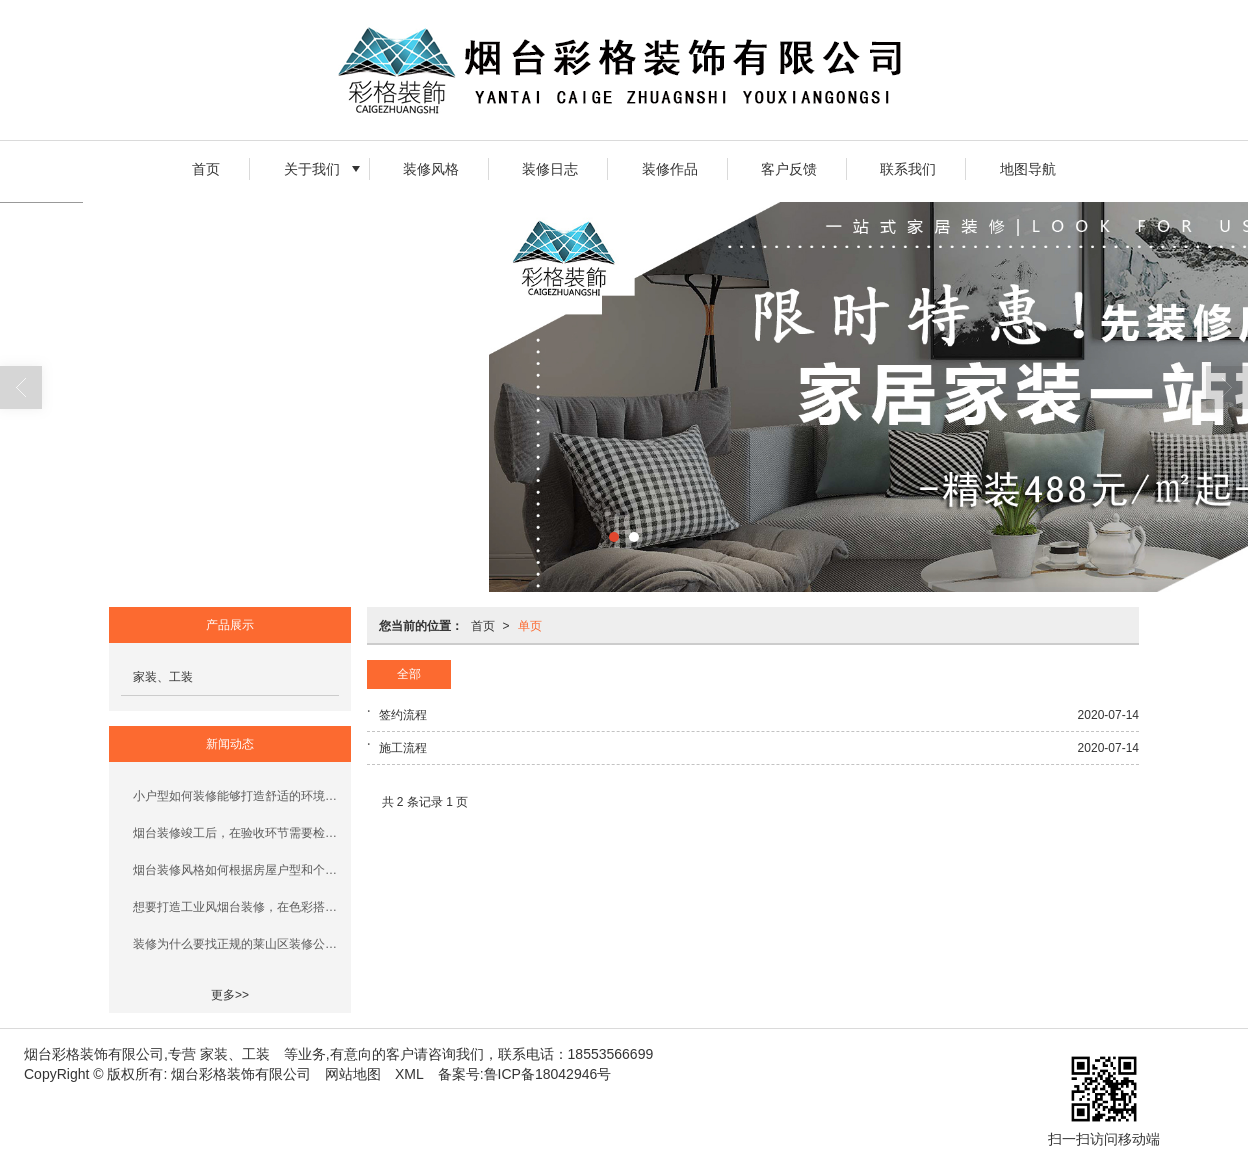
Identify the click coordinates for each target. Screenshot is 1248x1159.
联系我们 (908, 169)
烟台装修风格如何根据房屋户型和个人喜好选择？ (236, 870)
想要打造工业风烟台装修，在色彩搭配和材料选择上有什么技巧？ (236, 907)
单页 (530, 626)
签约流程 (403, 715)
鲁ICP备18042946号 (548, 1074)
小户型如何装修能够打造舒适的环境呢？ (236, 796)
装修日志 (550, 169)
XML (409, 1074)
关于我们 (312, 169)
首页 (206, 169)
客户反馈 (789, 169)
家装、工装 (163, 677)
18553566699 (611, 1054)
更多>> (230, 995)
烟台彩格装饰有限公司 (241, 1074)
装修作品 (670, 169)
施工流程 (403, 748)
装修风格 (431, 169)
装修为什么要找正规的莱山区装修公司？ (236, 944)
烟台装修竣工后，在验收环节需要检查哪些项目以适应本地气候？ (236, 833)
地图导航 (1028, 169)
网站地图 (353, 1074)
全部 (409, 674)
